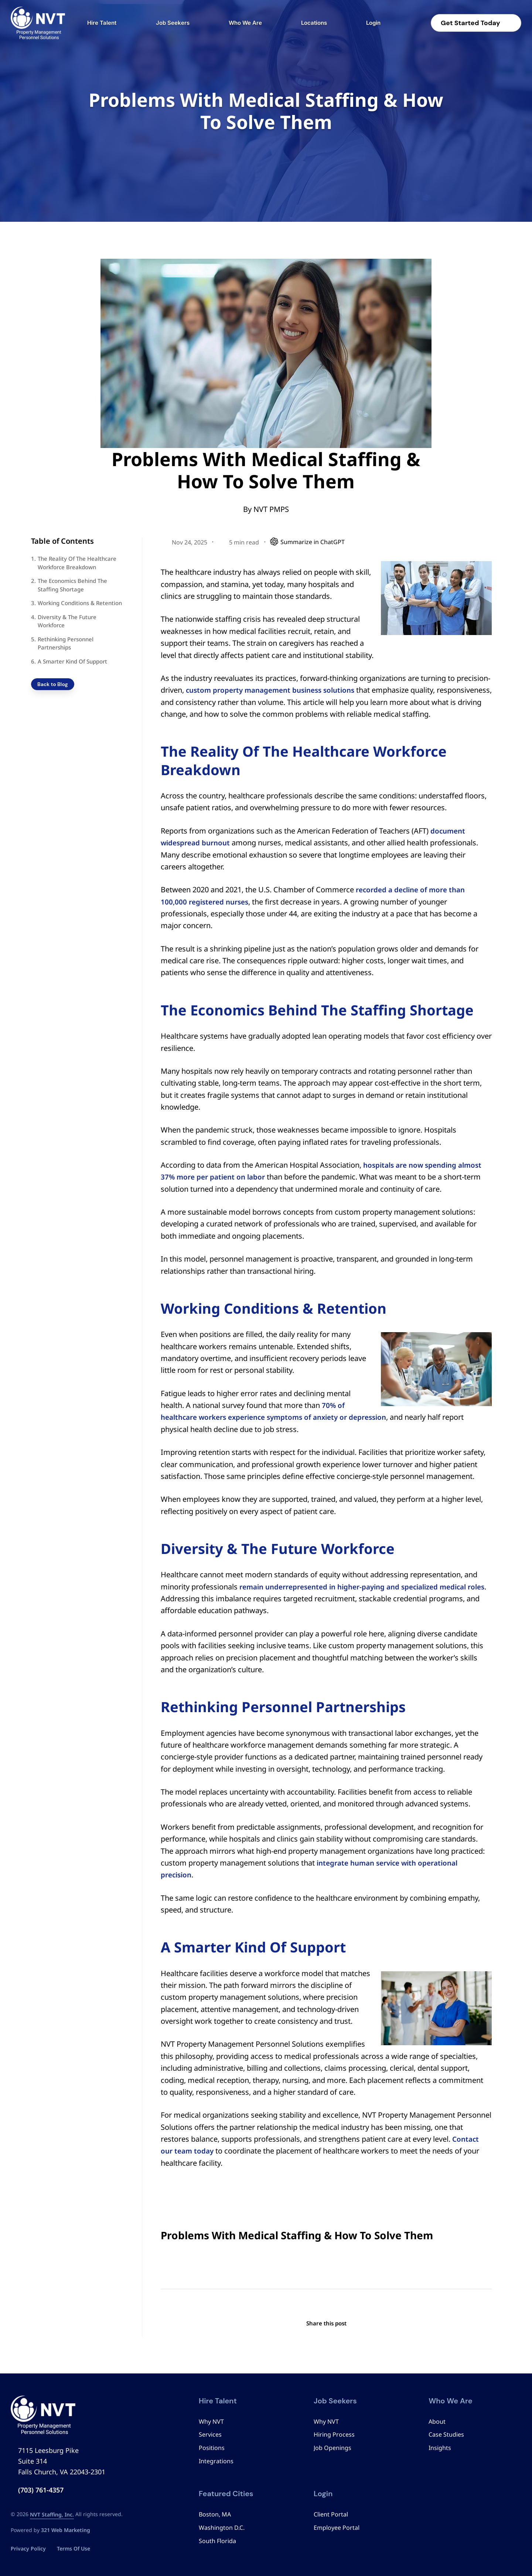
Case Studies (446, 2434)
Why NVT (211, 2421)
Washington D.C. (222, 2528)
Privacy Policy (28, 2548)
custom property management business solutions (276, 690)
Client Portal (331, 2514)
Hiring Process (334, 2434)
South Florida (217, 2541)
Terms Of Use (73, 2548)
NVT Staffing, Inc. (52, 2514)
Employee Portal (336, 2528)
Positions (212, 2448)
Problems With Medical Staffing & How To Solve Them (297, 2235)
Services (210, 2434)
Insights (440, 2448)
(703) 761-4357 (41, 2489)
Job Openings (332, 2448)
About (437, 2421)
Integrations (216, 2461)
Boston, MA (215, 2514)
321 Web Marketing (65, 2529)
